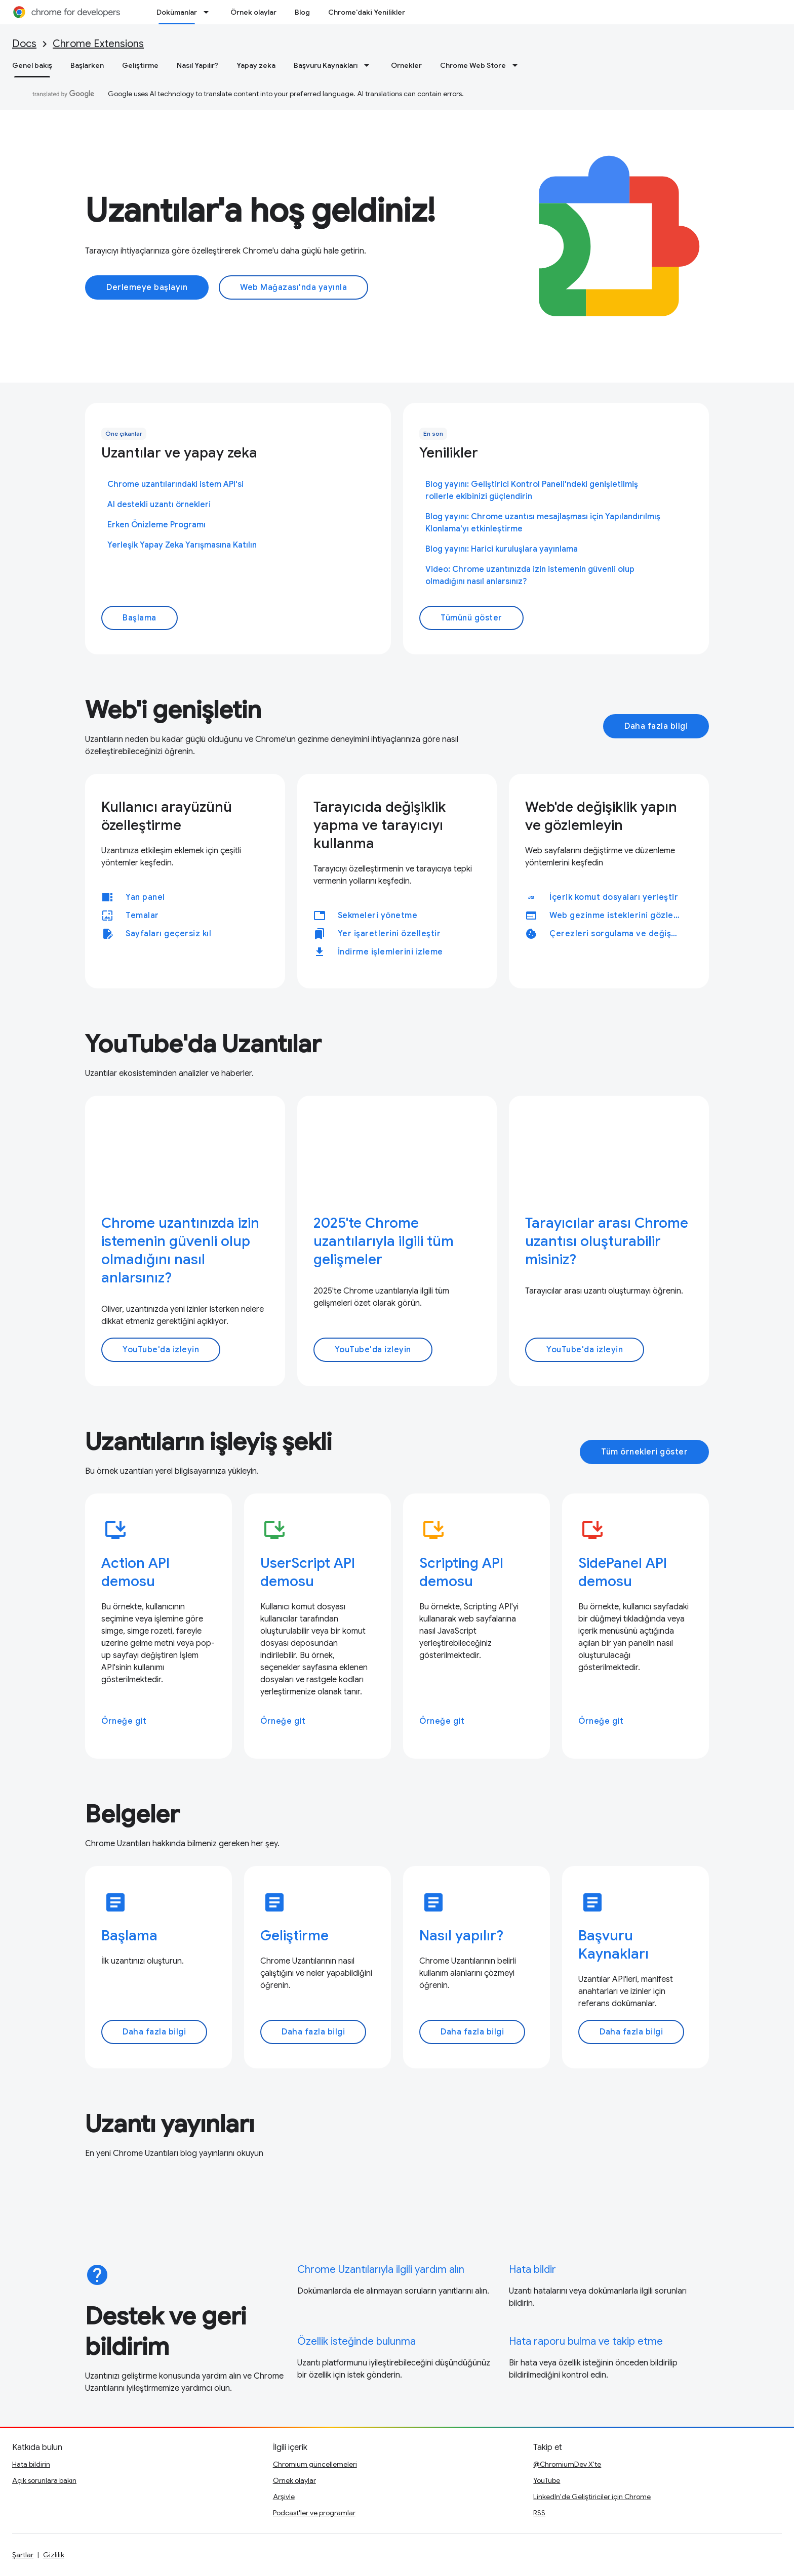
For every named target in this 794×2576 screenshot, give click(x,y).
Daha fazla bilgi (656, 726)
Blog (302, 12)
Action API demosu (135, 1572)
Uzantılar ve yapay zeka (179, 453)
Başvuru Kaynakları (326, 65)
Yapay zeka (255, 65)
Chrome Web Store (473, 65)
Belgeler (132, 1814)
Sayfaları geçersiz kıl (168, 934)
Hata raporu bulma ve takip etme (586, 2341)
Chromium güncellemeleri (315, 2464)
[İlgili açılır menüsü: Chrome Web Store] (518, 65)
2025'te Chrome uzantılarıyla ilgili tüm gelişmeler (383, 1241)
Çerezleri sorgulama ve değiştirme (619, 934)
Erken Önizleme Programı (156, 525)
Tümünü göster (471, 618)
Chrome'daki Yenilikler (366, 12)
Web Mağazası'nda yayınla (293, 287)
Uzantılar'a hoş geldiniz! (260, 210)
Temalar (142, 915)
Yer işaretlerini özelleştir (389, 934)
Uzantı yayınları (169, 2124)
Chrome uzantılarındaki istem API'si (175, 484)
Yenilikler (448, 453)
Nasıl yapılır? (461, 1935)
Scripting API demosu (461, 1572)
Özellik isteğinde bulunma (356, 2341)
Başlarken (87, 65)
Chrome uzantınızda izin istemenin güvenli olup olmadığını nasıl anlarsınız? (180, 1250)
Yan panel (145, 897)
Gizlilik (53, 2555)
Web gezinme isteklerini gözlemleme (619, 915)
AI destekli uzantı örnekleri (159, 505)
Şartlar (22, 2555)
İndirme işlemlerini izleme (390, 952)
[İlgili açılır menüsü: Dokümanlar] (209, 12)
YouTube (546, 2480)
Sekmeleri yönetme (378, 915)
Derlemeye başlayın (146, 287)
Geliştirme (140, 65)
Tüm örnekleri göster (644, 1452)
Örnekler (406, 65)
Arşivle (284, 2496)
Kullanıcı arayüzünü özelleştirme (166, 816)
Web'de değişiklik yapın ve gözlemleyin (601, 816)
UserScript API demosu (307, 1572)
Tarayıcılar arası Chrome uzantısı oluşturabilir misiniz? (606, 1241)
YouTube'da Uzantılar (203, 1044)
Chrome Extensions (98, 43)
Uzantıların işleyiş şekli (208, 1442)
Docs (24, 43)
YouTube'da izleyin (161, 1350)
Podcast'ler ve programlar (314, 2512)
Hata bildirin (31, 2464)
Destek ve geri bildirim (165, 2331)
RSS (539, 2512)
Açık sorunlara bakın (44, 2480)
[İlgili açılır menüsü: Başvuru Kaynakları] (370, 65)
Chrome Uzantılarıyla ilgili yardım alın (380, 2269)
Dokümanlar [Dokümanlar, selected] (176, 12)
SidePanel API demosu (622, 1572)
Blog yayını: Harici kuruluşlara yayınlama (501, 549)
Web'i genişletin (173, 710)
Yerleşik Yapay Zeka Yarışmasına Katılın (182, 545)
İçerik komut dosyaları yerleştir (613, 897)
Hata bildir (532, 2269)
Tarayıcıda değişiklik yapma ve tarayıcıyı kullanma (379, 825)
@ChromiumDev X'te (567, 2464)
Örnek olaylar (253, 12)
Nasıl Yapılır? (197, 65)
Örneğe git (123, 1721)
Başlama (139, 618)
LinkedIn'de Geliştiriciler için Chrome (592, 2496)
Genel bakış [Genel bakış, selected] (32, 65)
